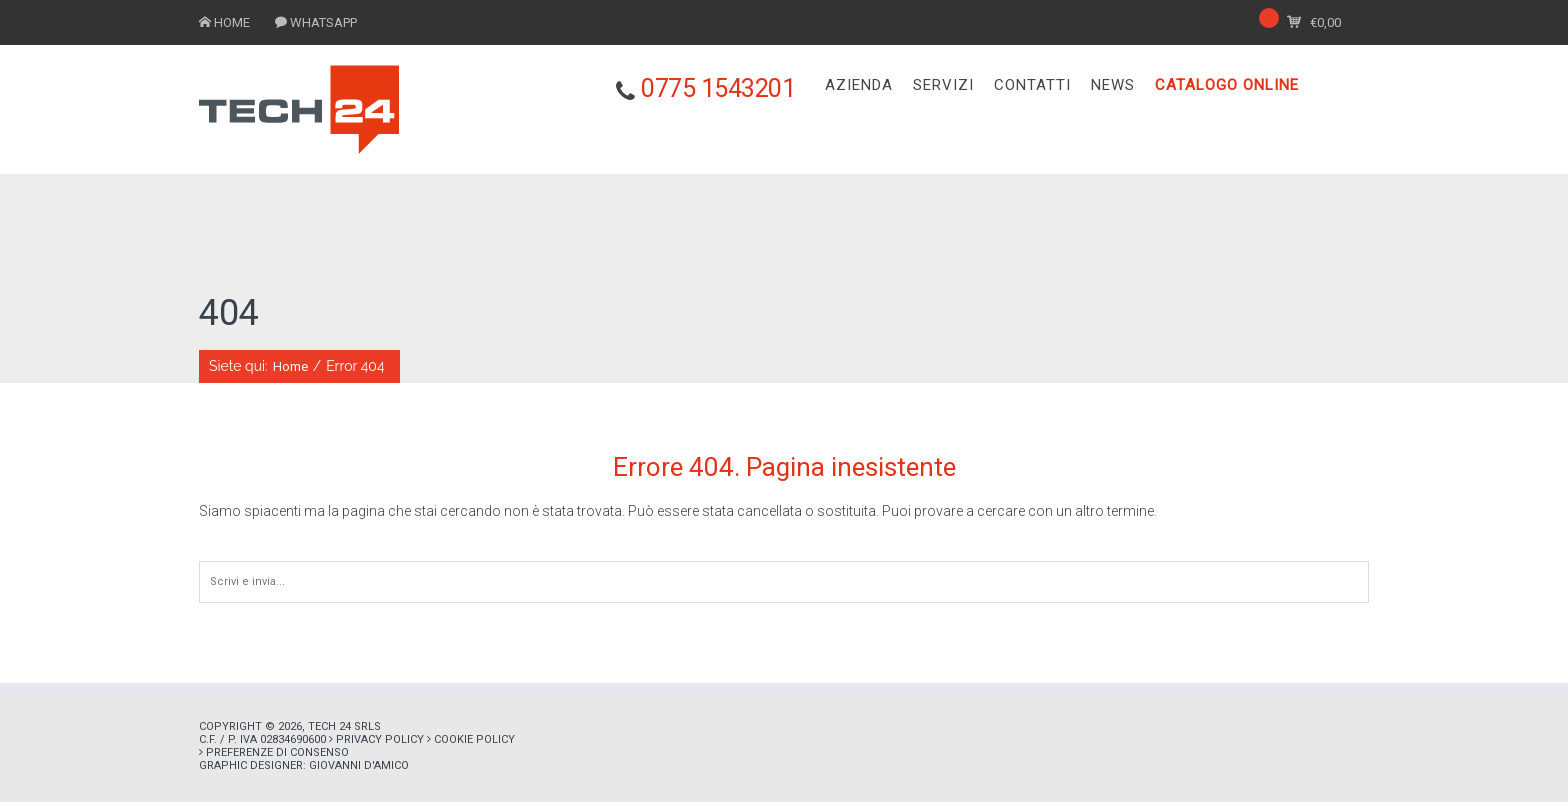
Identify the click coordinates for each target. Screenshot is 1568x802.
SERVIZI (943, 85)
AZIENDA (859, 85)
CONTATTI (1032, 85)
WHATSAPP (323, 22)
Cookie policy (474, 739)
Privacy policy (380, 739)
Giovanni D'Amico (359, 765)
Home (290, 366)
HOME (232, 22)
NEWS (1113, 85)
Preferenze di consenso (277, 752)
